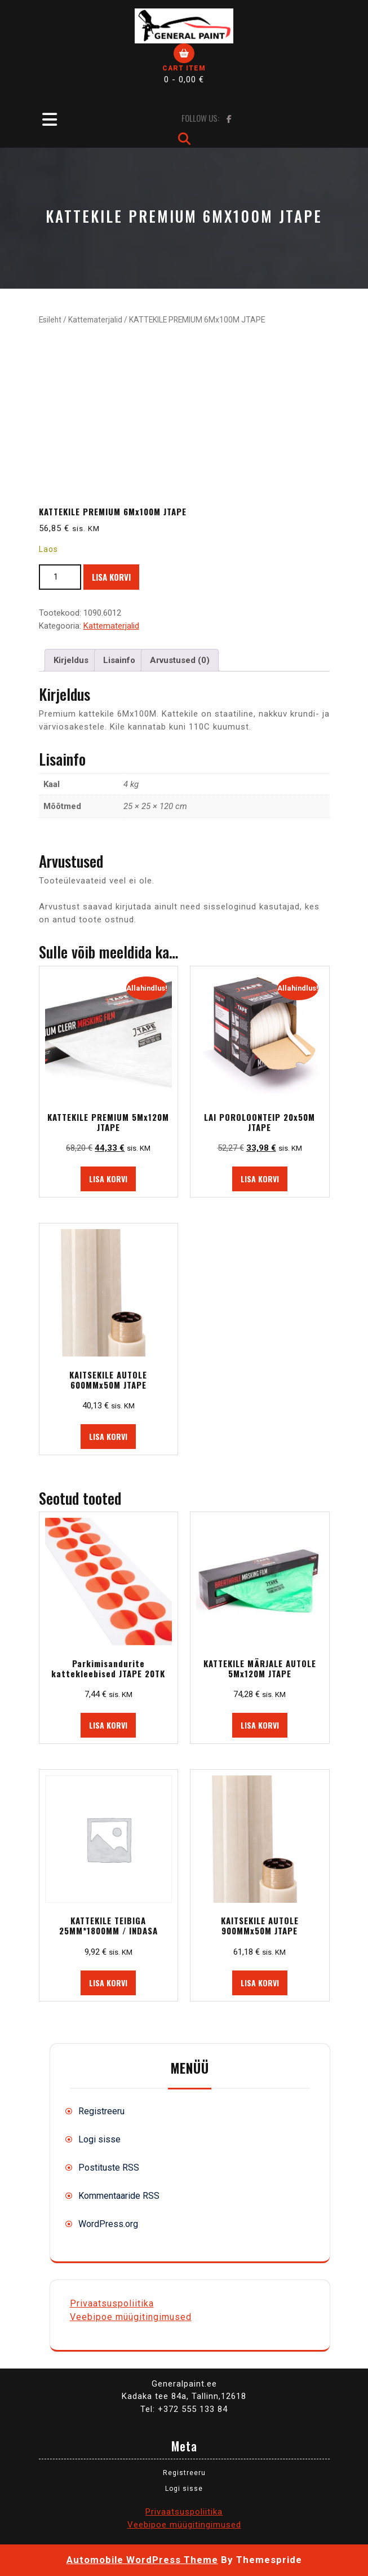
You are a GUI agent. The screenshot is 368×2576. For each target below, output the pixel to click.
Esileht (50, 319)
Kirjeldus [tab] (71, 660)
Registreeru (101, 2111)
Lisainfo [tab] (119, 660)
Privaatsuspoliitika (112, 2303)
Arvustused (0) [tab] (180, 660)
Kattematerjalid (95, 319)
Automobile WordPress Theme (142, 2559)
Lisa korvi (111, 577)
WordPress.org (108, 2224)
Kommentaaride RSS (118, 2195)
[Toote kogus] (60, 577)
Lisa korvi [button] (108, 1179)
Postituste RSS (108, 2167)
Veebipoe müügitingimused (131, 2317)
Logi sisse (99, 2139)
